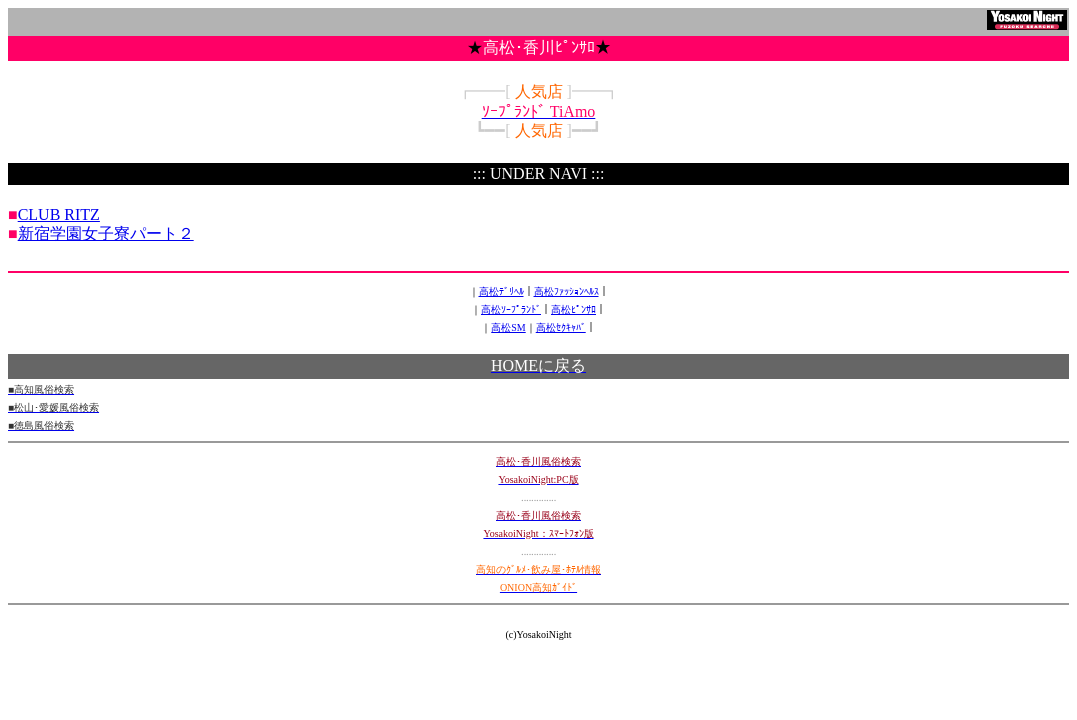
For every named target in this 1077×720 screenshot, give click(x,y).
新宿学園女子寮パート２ (106, 233)
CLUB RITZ (59, 214)
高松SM (508, 327)
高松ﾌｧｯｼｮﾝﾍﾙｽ (566, 291)
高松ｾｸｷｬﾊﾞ (561, 327)
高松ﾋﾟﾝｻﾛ (573, 309)
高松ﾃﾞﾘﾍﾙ (501, 291)
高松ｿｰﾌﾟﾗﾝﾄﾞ (511, 309)
